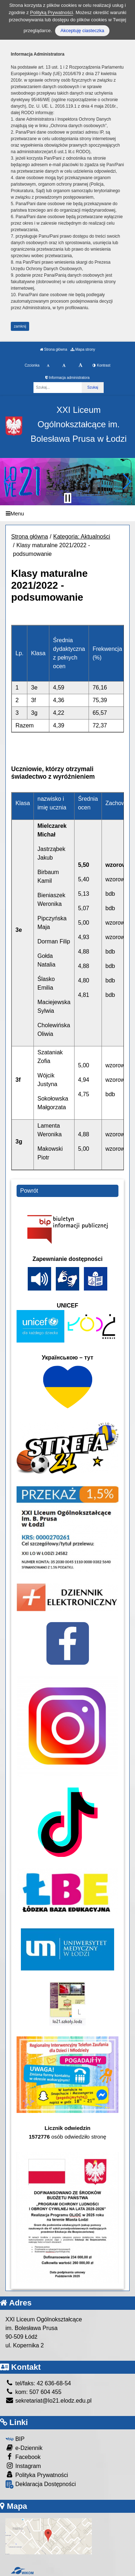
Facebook (23, 2456)
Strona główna (53, 349)
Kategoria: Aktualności (81, 536)
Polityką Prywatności (51, 12)
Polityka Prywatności (36, 2474)
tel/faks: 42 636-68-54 (38, 2383)
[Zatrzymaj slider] (68, 498)
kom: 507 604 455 (33, 2392)
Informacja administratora (67, 378)
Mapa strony (83, 349)
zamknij (20, 326)
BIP (14, 2439)
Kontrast (101, 365)
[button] (8, 481)
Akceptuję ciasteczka (82, 30)
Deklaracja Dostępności (40, 2484)
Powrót (29, 1191)
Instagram (23, 2465)
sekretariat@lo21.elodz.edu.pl (48, 2401)
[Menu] (67, 513)
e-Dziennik (23, 2447)
